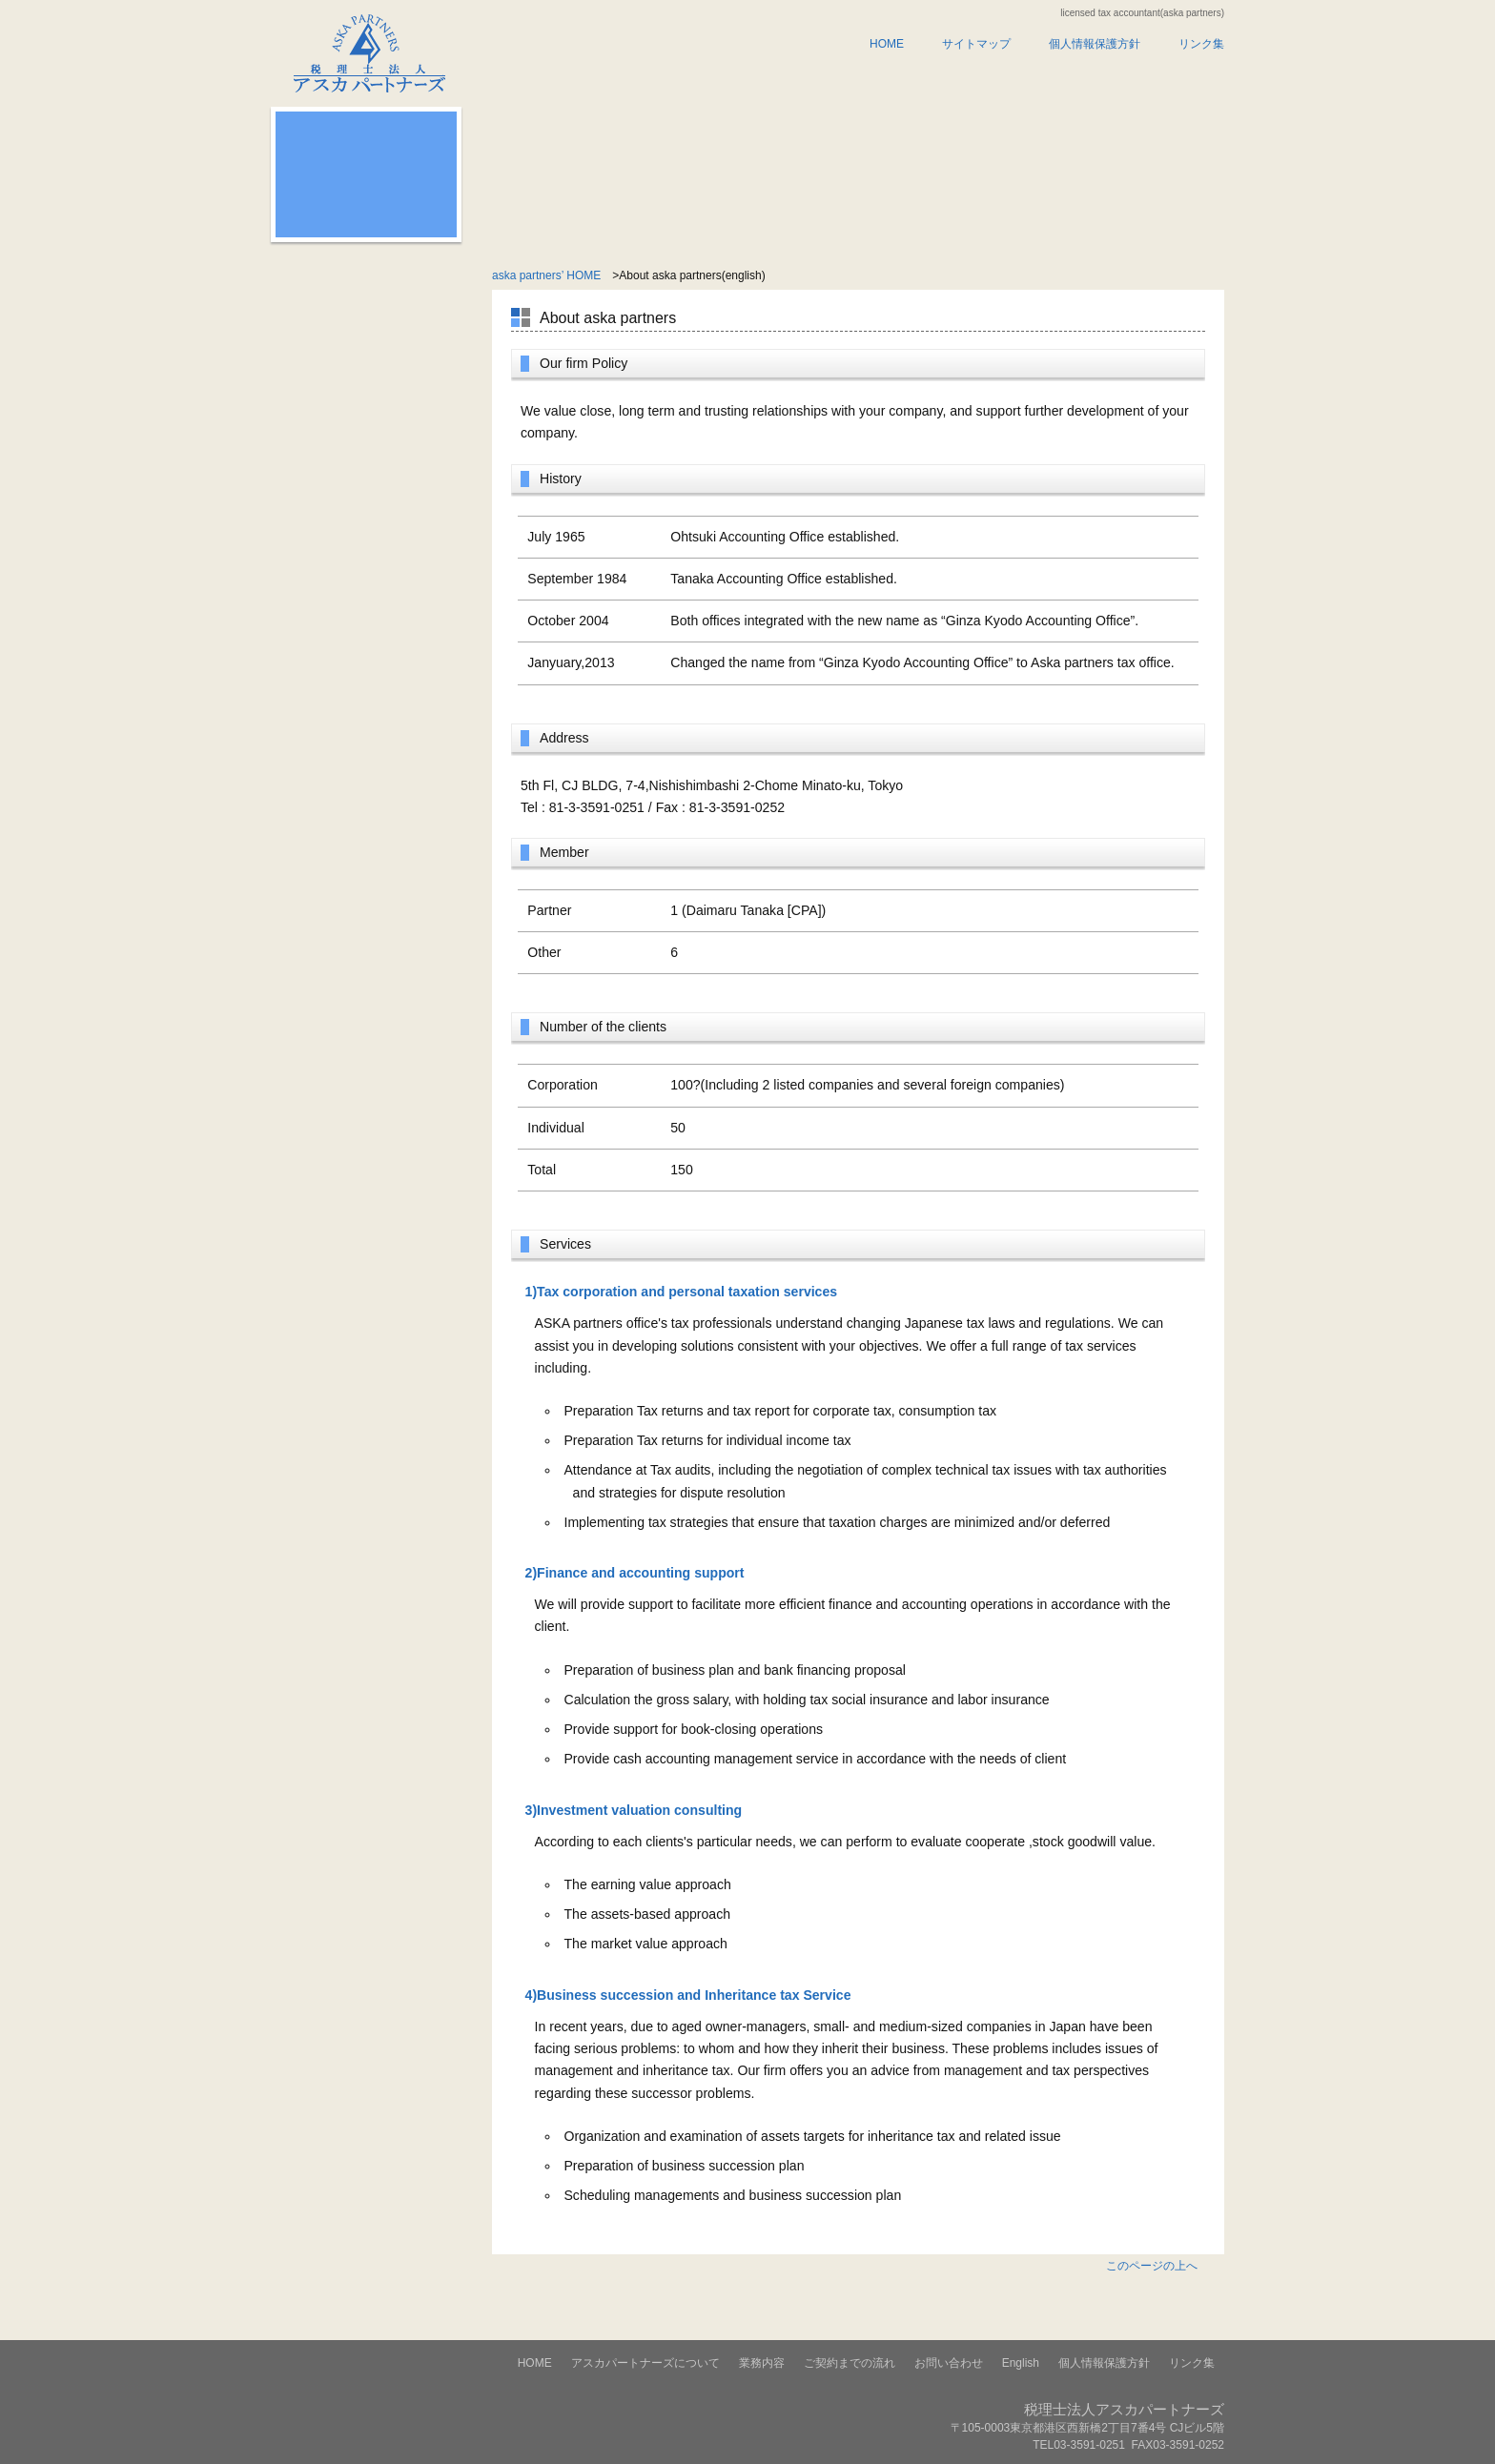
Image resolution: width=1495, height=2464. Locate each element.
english (1154, 80)
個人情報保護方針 (1094, 44)
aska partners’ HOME (546, 275)
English (1020, 2363)
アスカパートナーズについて (578, 80)
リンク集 (1201, 44)
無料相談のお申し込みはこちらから (366, 200)
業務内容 (734, 80)
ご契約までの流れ (874, 80)
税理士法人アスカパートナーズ (359, 47)
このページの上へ (1152, 2265)
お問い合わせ (1014, 80)
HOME (887, 44)
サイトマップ (976, 44)
